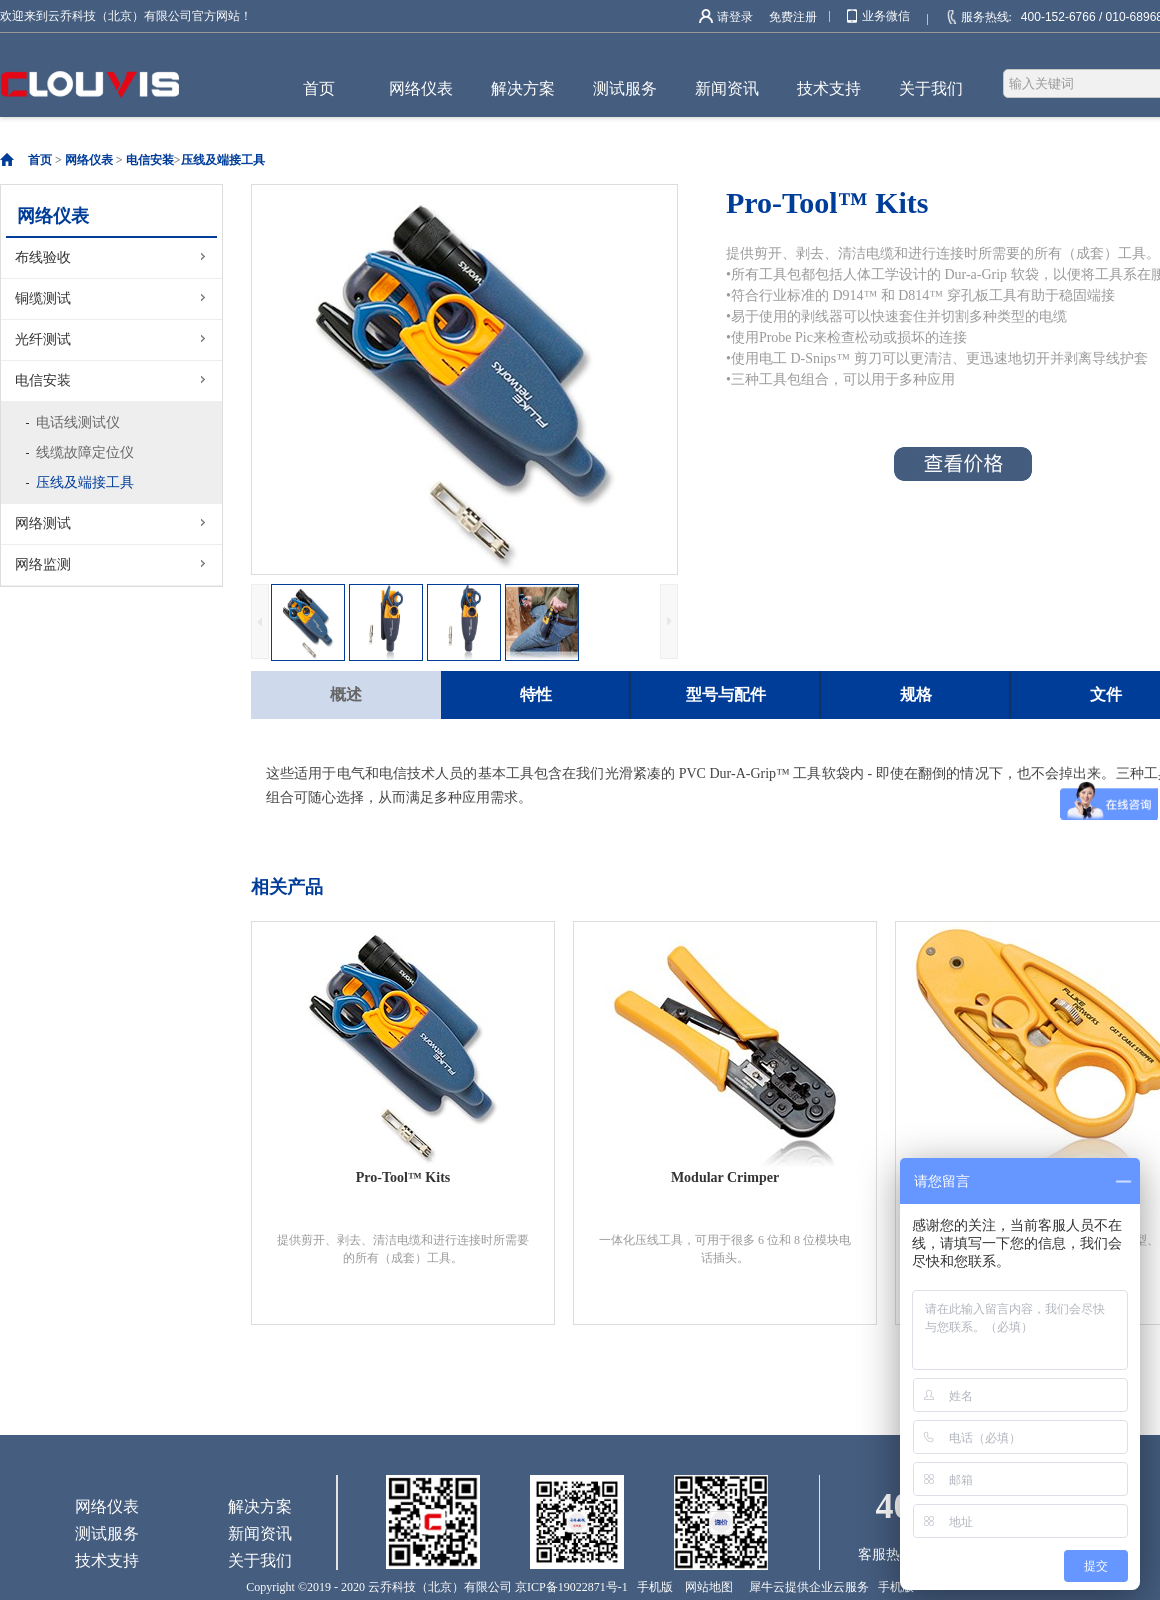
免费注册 (793, 17)
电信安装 (150, 160)
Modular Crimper (725, 1177)
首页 (319, 88)
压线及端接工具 (223, 160)
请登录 (735, 17)
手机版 (652, 1587)
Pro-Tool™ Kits (403, 1177)
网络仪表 (89, 160)
